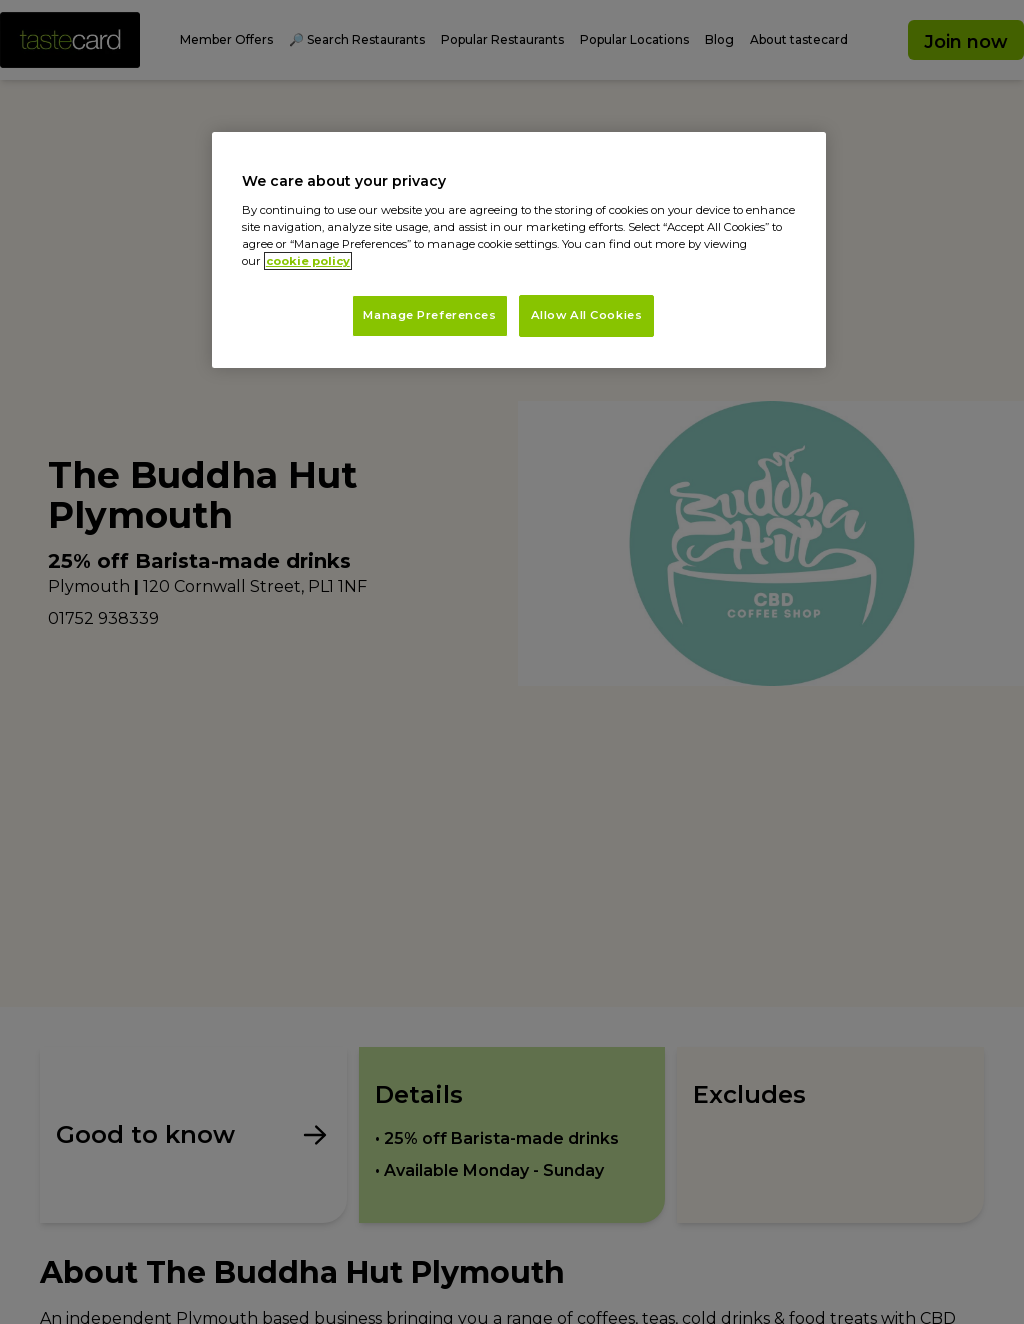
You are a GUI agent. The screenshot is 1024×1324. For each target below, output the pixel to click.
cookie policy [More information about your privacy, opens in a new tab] (308, 261)
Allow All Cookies (587, 315)
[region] (519, 250)
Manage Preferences (429, 315)
